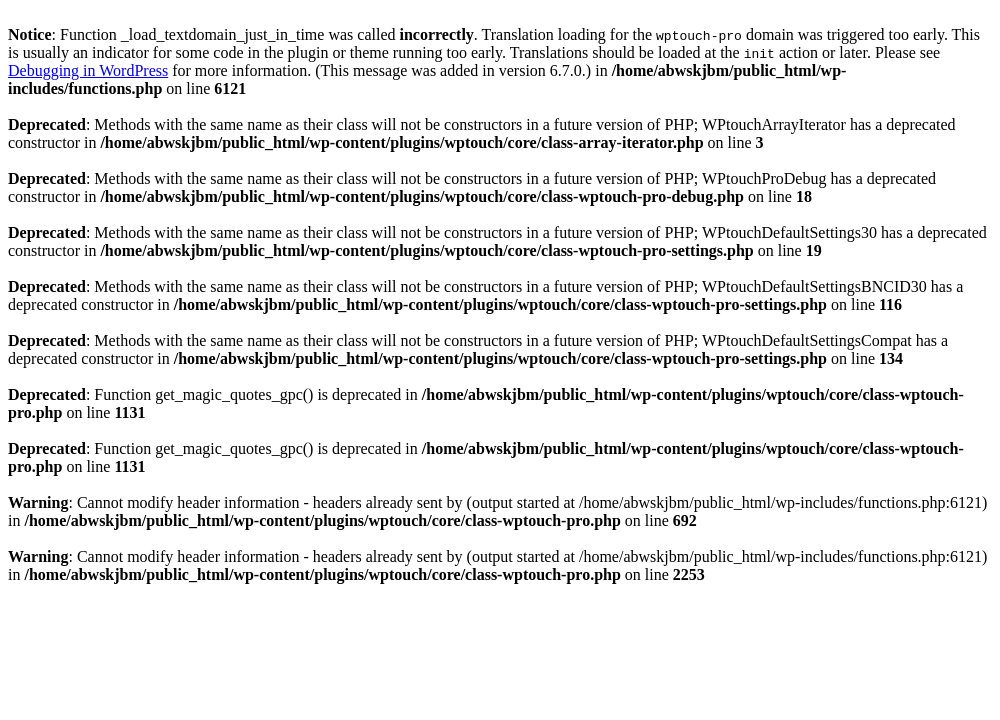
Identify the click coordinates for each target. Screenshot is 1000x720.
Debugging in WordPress (88, 70)
